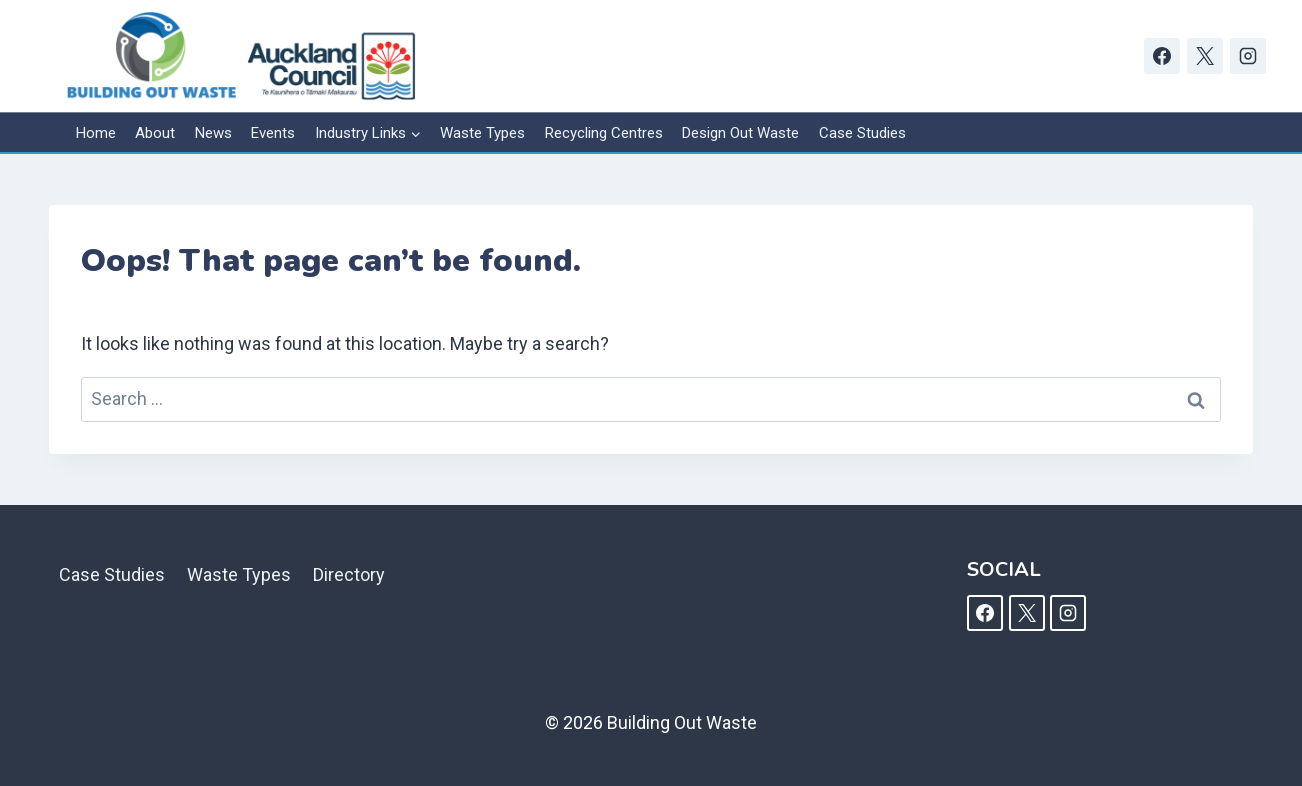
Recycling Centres (604, 133)
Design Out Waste (740, 133)
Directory (349, 574)
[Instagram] (1248, 56)
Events (273, 133)
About (155, 133)
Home (96, 133)
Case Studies (862, 133)
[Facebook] (1162, 56)
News (213, 133)
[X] (1205, 56)
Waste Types (482, 133)
